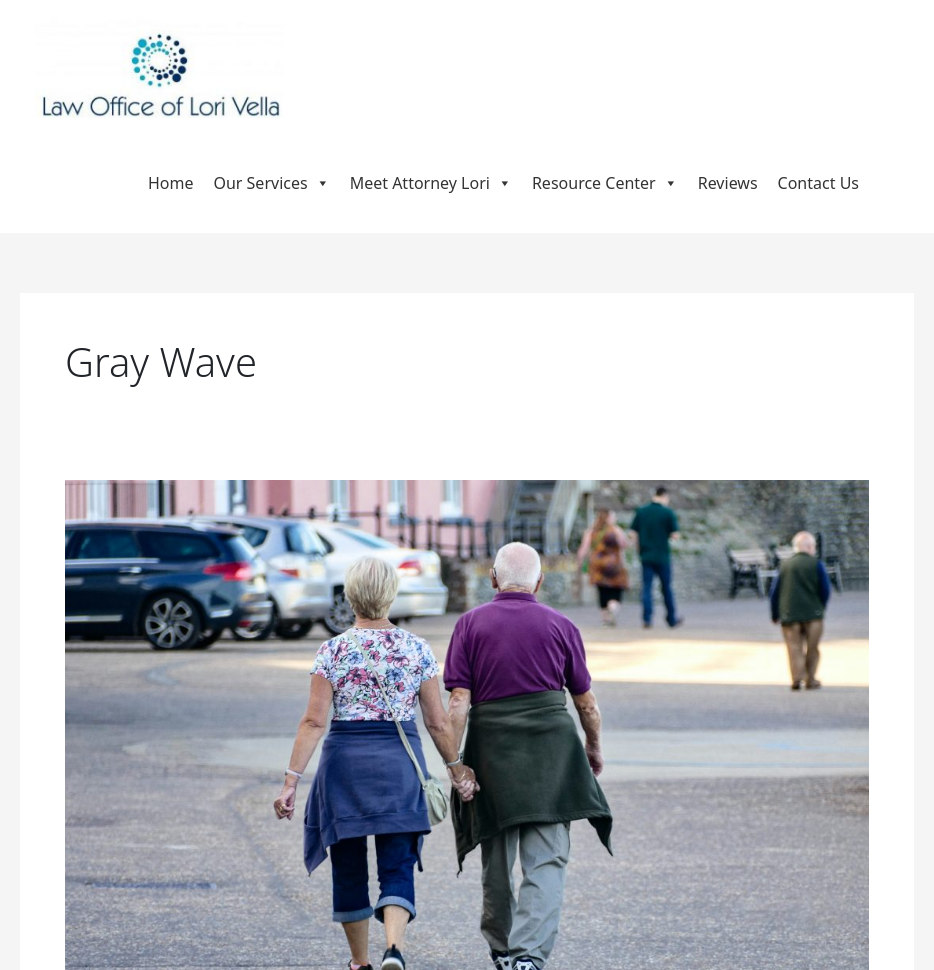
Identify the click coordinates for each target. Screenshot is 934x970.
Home (171, 183)
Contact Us (818, 183)
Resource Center (605, 183)
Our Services (271, 183)
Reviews (728, 183)
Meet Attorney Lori (431, 183)
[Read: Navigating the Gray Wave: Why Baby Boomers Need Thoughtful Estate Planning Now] (467, 746)
